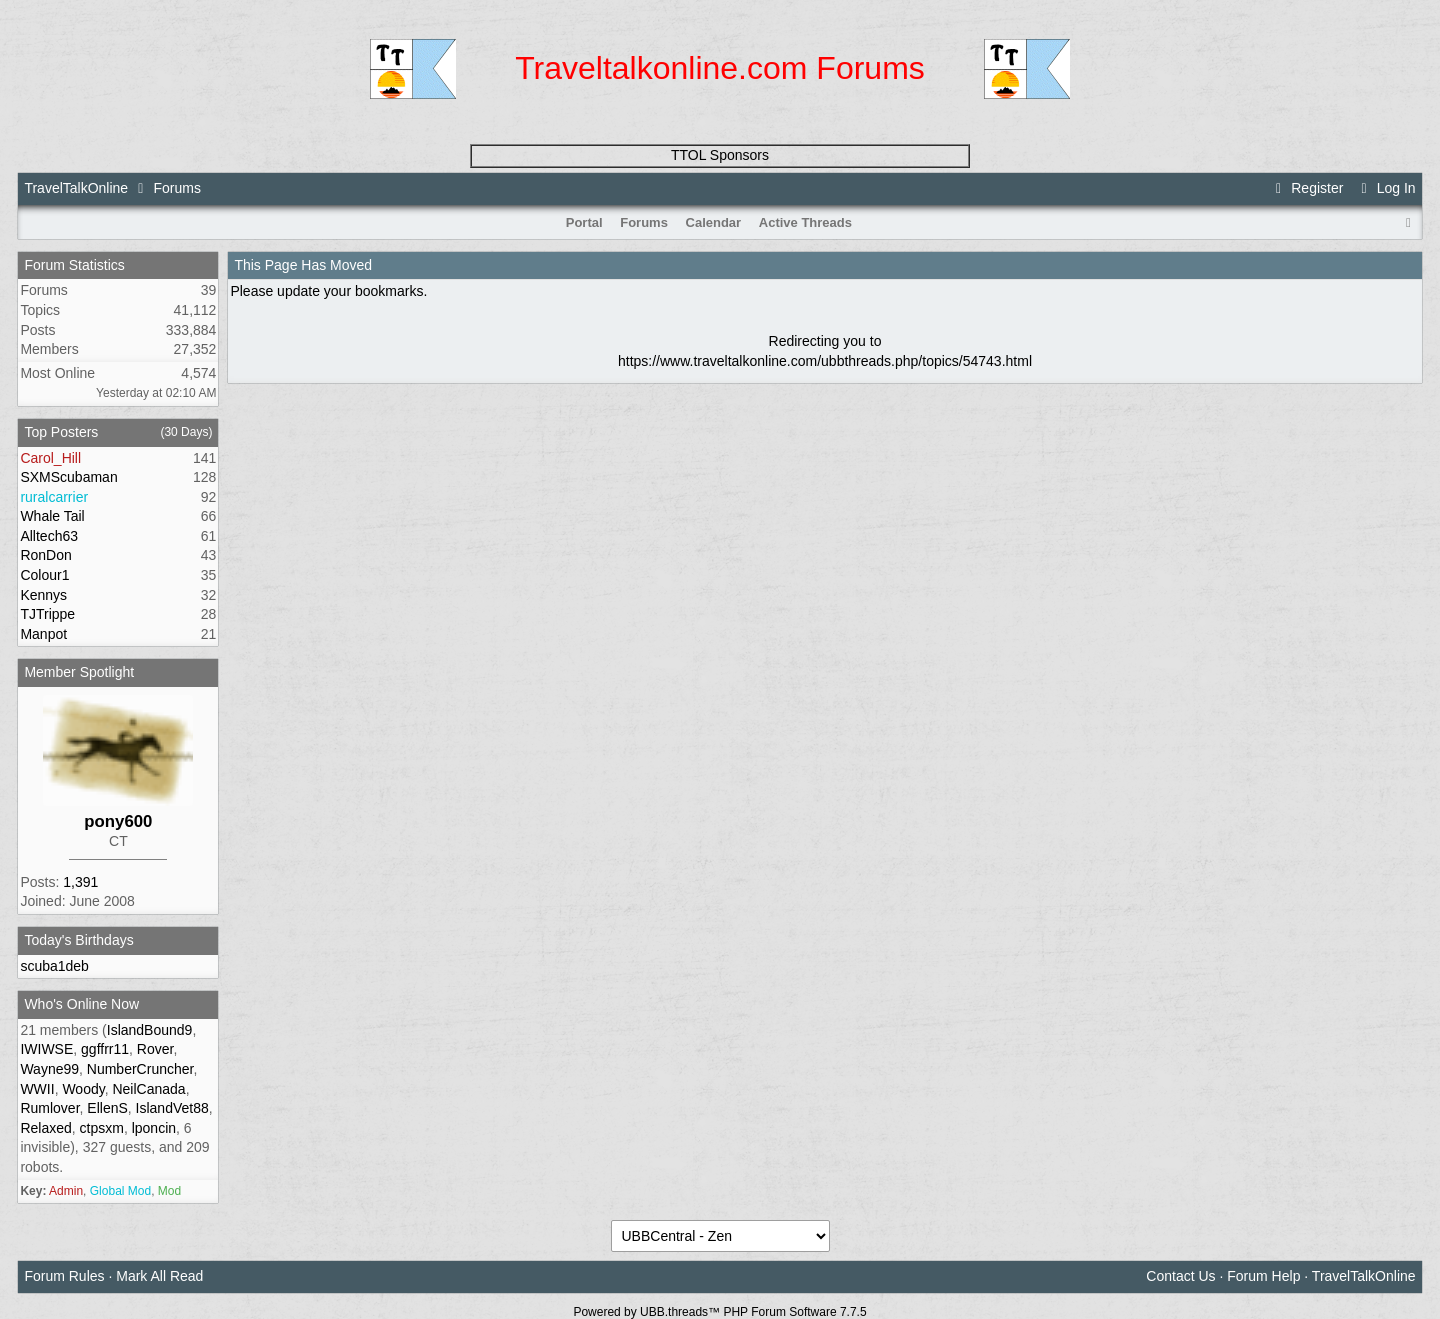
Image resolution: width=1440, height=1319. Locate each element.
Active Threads (805, 222)
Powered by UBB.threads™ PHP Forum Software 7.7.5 (719, 1312)
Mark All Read (159, 1276)
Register (1307, 188)
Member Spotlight (79, 672)
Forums (176, 188)
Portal (584, 222)
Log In (1385, 188)
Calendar (714, 222)
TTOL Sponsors (720, 155)
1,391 (80, 882)
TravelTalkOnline (76, 188)
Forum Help (1263, 1276)
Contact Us (1180, 1276)
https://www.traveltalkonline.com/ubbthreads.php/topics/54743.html (825, 361)
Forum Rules (64, 1276)
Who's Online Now (81, 1004)
